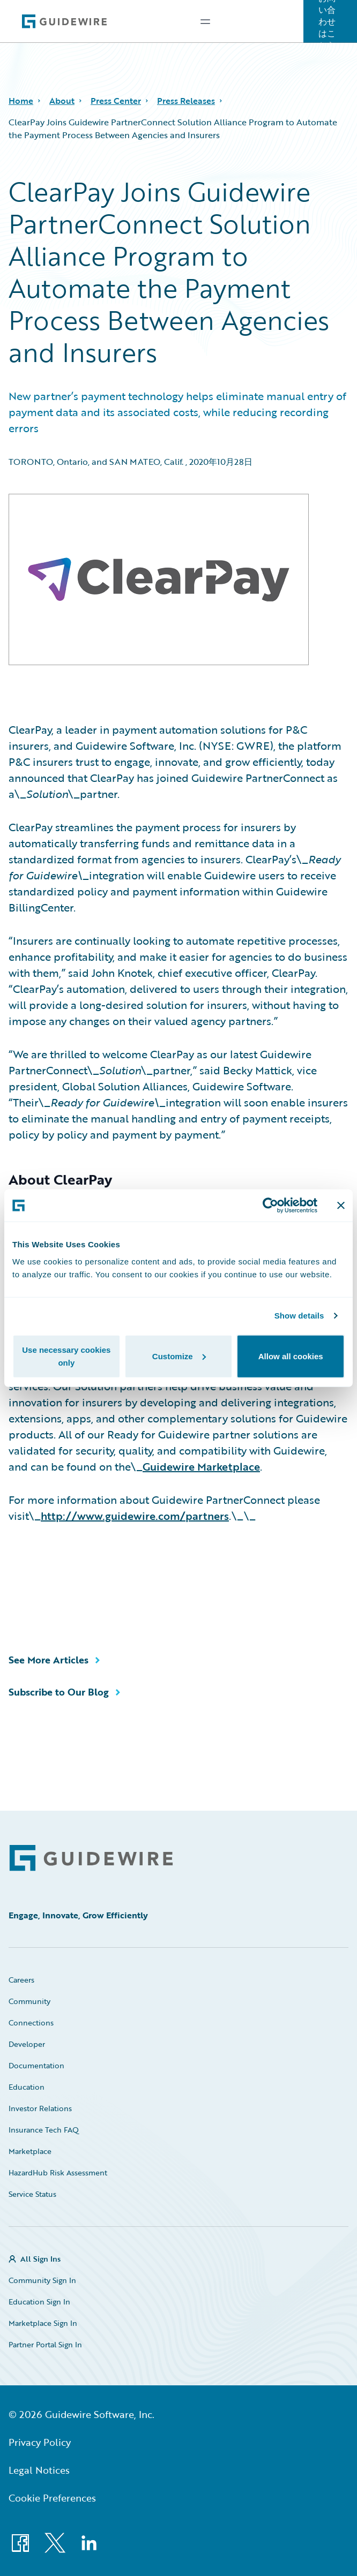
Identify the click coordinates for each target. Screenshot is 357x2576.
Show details (299, 1315)
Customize (179, 1355)
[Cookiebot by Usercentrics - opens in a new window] (270, 1205)
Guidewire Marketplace (201, 1466)
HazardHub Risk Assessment (58, 2172)
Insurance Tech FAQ (44, 2129)
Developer (27, 2044)
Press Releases (186, 100)
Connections (31, 2022)
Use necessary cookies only (66, 1356)
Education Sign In (39, 2301)
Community (29, 2001)
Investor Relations (40, 2108)
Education (26, 2086)
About (62, 100)
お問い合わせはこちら (327, 21)
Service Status (32, 2194)
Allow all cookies (290, 1355)
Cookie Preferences (52, 2498)
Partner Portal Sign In (45, 2344)
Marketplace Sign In (43, 2323)
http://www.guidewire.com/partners (135, 1516)
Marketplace (30, 2151)
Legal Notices (39, 2470)
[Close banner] (341, 1205)
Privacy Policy (40, 2442)
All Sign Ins (40, 2258)
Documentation (36, 2065)
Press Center (116, 100)
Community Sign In (42, 2280)
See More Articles (48, 1660)
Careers (21, 1979)
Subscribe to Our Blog (59, 1692)
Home (21, 100)
